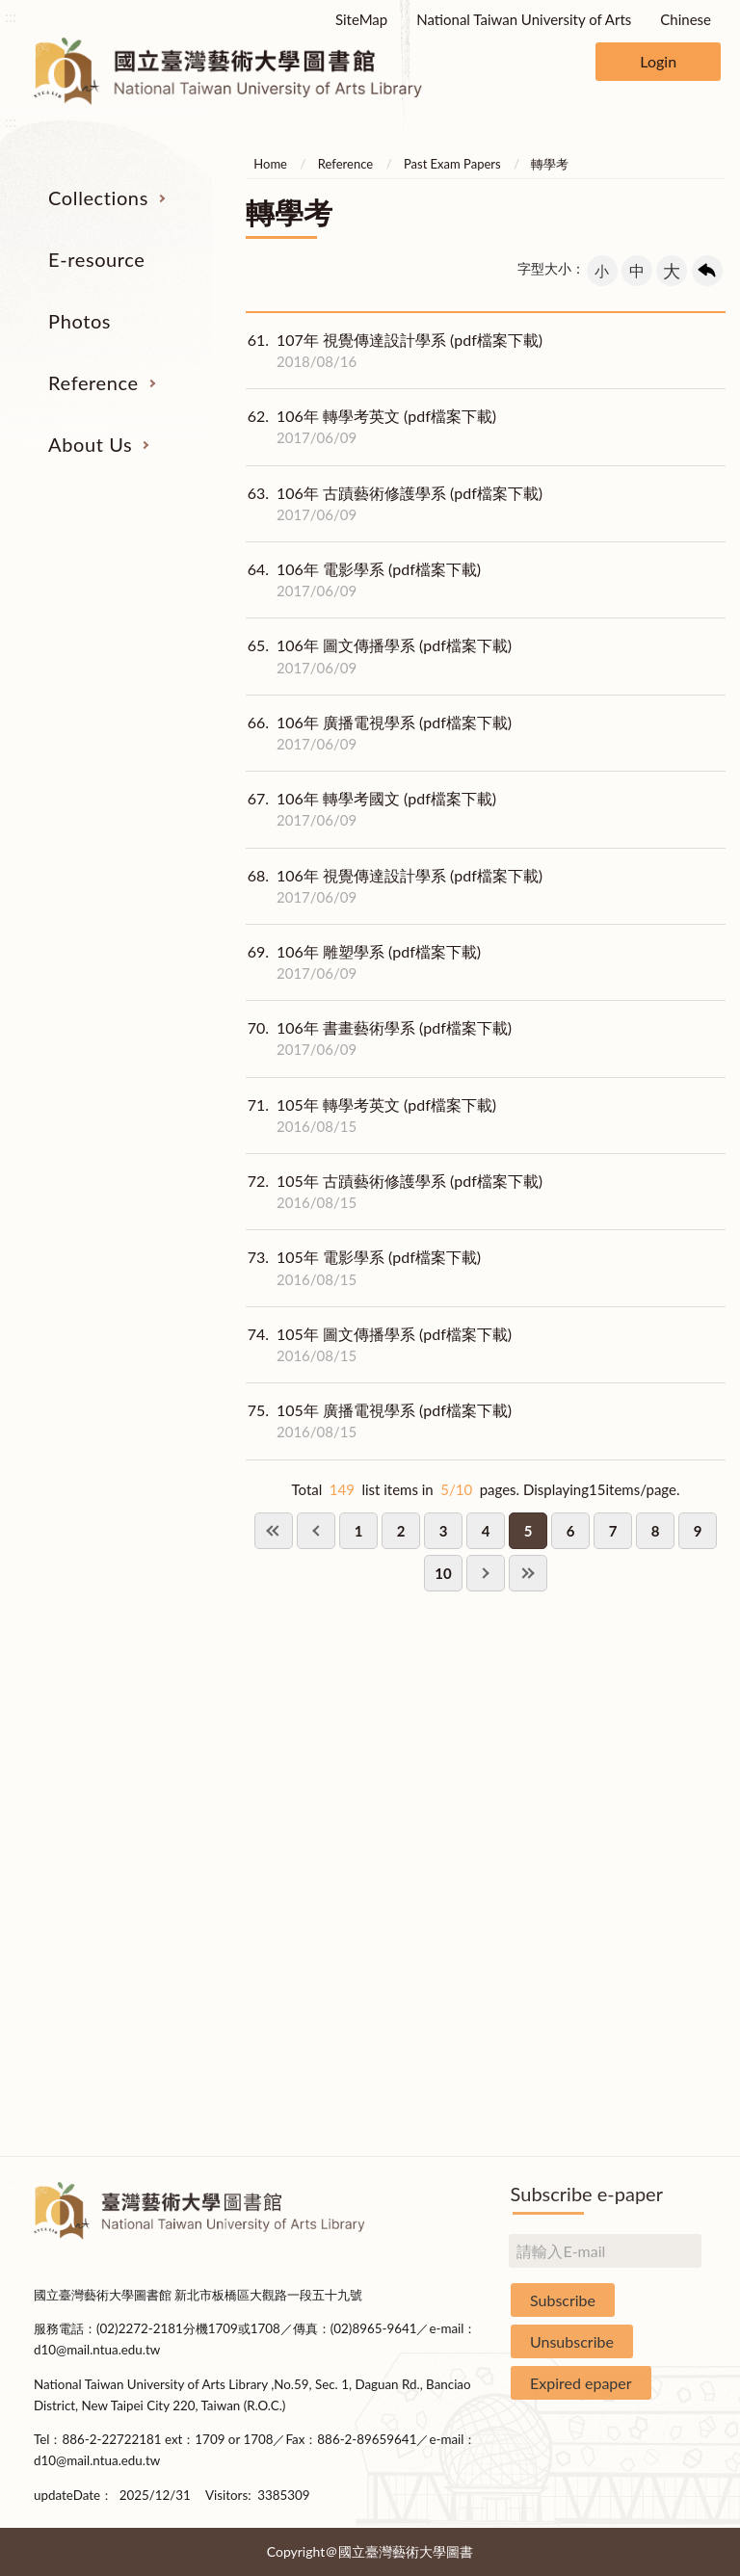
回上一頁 (707, 270)
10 (443, 1573)
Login (658, 61)
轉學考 (549, 163)
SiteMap (361, 19)
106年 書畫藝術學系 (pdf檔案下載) (379, 1038)
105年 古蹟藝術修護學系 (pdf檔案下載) (394, 1192)
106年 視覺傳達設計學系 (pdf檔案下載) (394, 886)
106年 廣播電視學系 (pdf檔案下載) (379, 733)
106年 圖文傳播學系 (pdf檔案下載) (379, 656)
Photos (79, 320)
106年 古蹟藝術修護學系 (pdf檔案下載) (394, 504)
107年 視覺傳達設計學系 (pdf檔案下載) (394, 351)
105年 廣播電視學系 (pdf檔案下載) (379, 1421)
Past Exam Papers (452, 163)
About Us (90, 444)
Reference (93, 382)
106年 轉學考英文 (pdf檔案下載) (371, 427)
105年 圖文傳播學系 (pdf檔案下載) (379, 1345)
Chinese (685, 19)
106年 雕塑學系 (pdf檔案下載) (363, 962)
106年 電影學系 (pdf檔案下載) (363, 580)
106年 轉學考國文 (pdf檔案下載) (371, 809)
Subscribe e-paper (587, 2193)
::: (10, 16)
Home (270, 163)
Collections (98, 197)
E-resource (96, 259)
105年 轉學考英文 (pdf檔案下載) (371, 1115)
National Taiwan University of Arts (523, 19)
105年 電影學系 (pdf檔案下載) (363, 1268)
